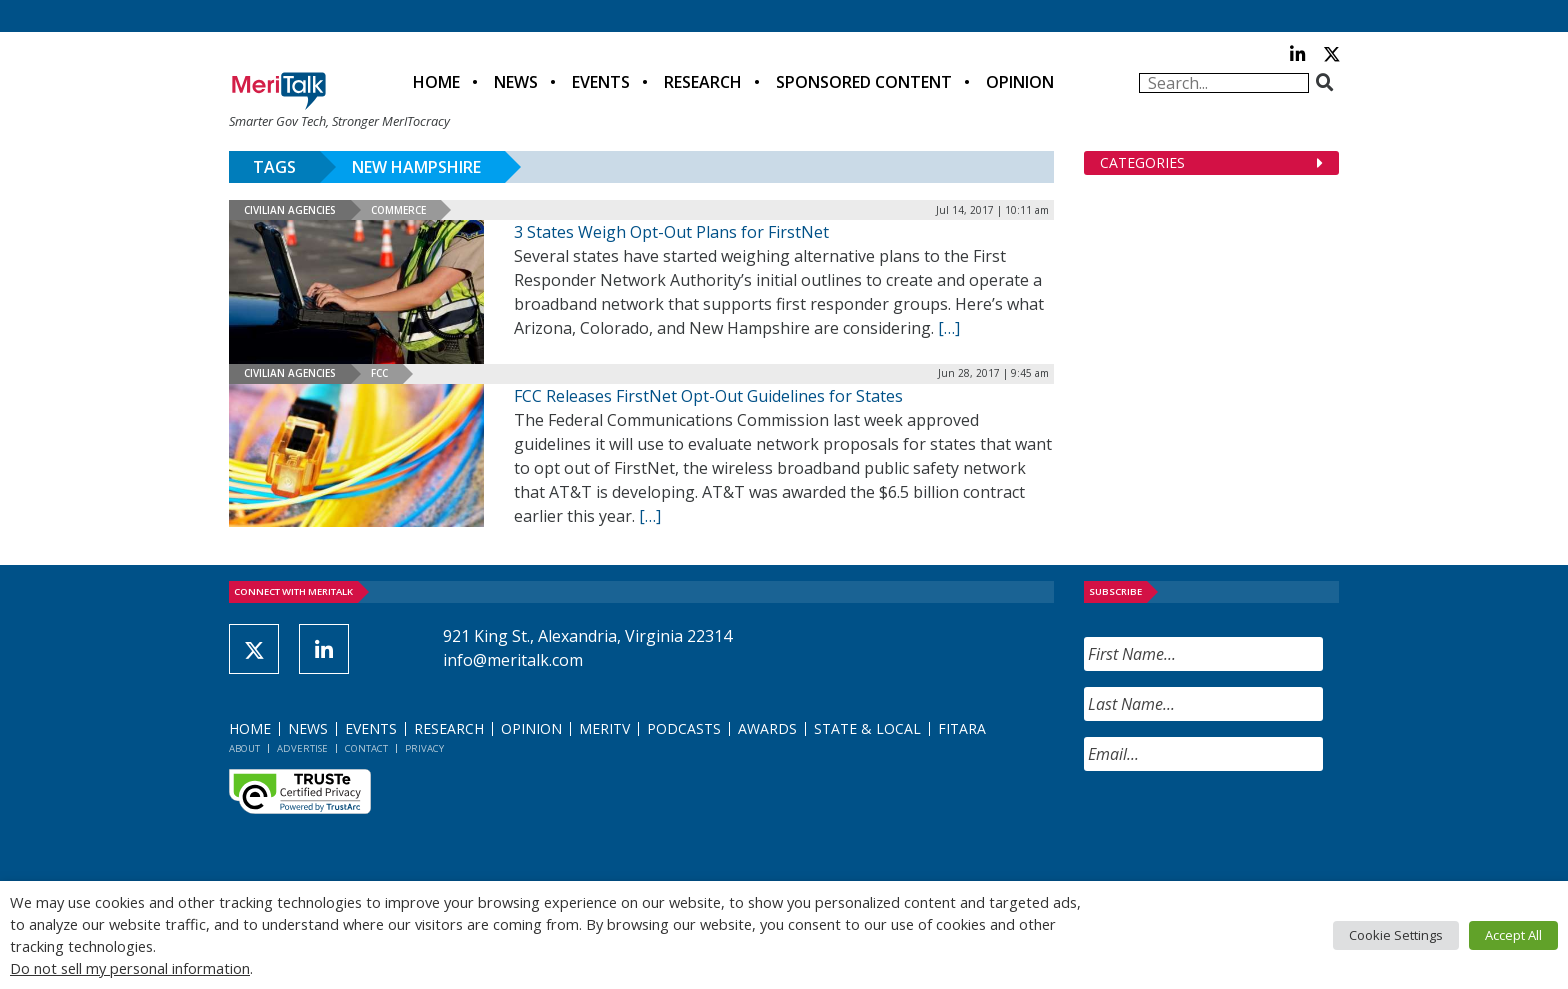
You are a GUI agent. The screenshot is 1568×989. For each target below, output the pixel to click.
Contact (366, 748)
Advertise (302, 748)
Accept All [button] (1513, 935)
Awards (767, 728)
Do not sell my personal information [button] (130, 968)
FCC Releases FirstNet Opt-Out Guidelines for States (708, 396)
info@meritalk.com (513, 660)
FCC (379, 373)
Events (601, 82)
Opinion (1020, 82)
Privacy (424, 748)
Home (436, 82)
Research (703, 82)
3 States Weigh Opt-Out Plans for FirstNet (671, 232)
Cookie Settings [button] (1396, 935)
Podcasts (684, 728)
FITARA (962, 728)
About (244, 748)
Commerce (398, 210)
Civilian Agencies (290, 210)
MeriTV (604, 728)
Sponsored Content (864, 82)
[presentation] (1236, 826)
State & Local (867, 728)
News (516, 82)
